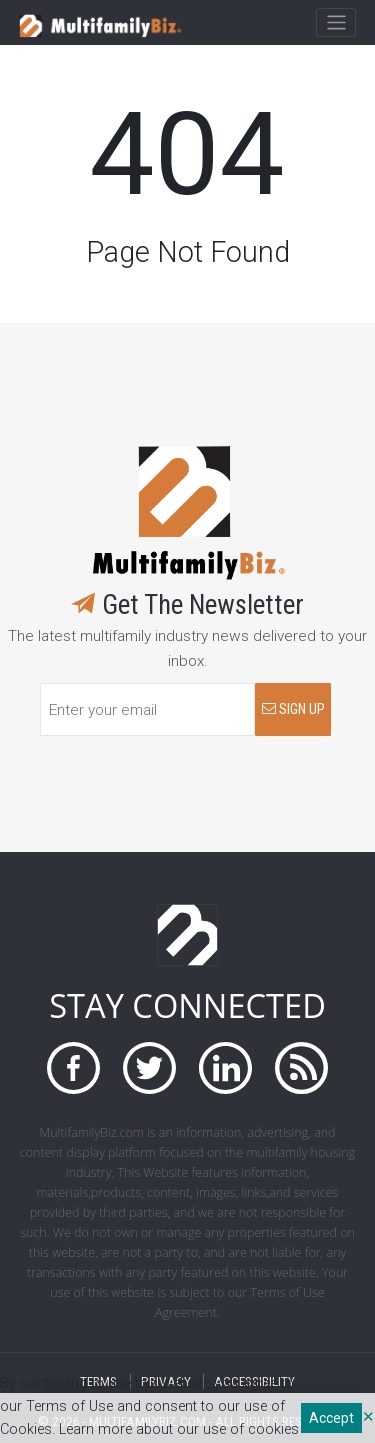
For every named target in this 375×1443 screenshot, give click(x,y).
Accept (331, 1418)
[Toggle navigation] (335, 23)
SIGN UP (293, 709)
